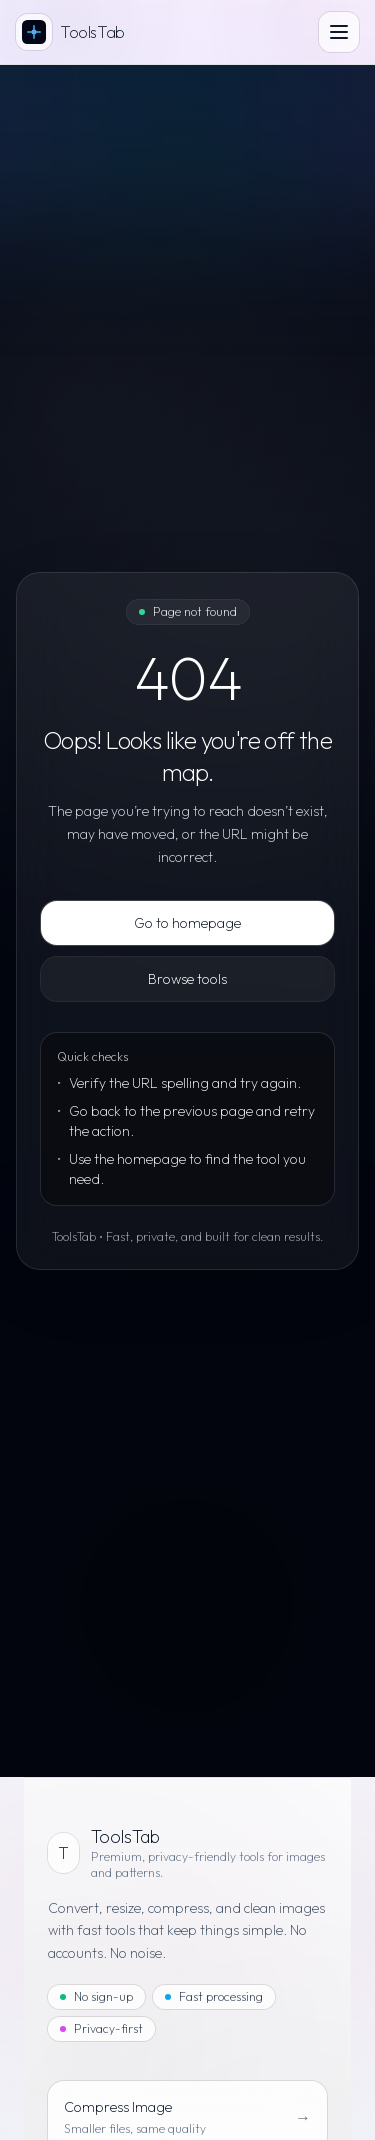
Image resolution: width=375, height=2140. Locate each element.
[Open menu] (339, 32)
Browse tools (187, 979)
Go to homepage (187, 923)
